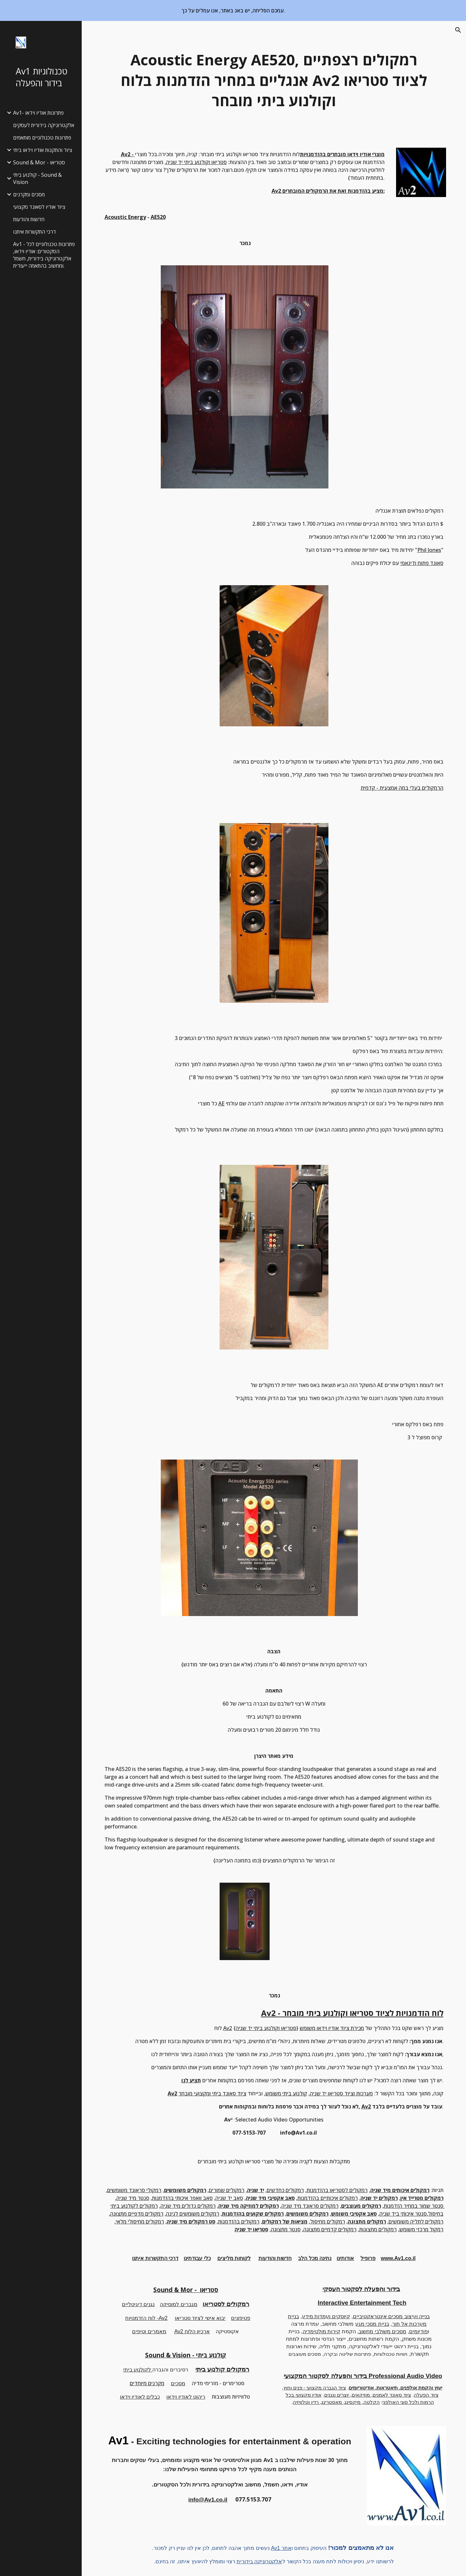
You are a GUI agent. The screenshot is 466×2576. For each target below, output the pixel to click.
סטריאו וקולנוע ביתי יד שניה (196, 162)
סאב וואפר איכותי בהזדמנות (182, 2198)
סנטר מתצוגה (286, 2229)
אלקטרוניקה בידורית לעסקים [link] (43, 125)
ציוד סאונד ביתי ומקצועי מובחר (212, 2093)
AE (221, 1103)
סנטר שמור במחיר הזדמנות (413, 2205)
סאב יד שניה (229, 2198)
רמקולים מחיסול (327, 2221)
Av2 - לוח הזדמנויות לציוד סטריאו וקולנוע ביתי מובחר (352, 2012)
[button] (458, 30)
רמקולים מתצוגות (378, 2229)
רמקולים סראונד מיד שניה (310, 2205)
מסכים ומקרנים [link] (29, 194)
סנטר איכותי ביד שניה (403, 2213)
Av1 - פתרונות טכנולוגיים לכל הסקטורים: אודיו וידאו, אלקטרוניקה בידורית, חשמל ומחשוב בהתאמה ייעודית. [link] (44, 254)
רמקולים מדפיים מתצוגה (136, 2213)
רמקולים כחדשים (285, 2190)
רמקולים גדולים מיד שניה (188, 2205)
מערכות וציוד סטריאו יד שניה (341, 2093)
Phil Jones (429, 549)
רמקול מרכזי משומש (421, 2229)
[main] (274, 80)
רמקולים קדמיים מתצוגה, (329, 2229)
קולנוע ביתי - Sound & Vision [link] (37, 178)
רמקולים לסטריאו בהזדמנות (337, 2190)
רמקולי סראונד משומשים (134, 2190)
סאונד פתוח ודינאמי (421, 563)
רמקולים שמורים (226, 2190)
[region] (233, 10)
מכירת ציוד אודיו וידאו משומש (332, 2028)
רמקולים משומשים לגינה (192, 2213)
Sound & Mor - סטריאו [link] (39, 162)
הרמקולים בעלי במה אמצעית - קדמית (402, 787)
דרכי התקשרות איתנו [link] (34, 231)
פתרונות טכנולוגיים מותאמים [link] (42, 137)
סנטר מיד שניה (132, 2198)
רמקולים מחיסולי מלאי (140, 2221)
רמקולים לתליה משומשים (416, 2221)
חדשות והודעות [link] (28, 219)
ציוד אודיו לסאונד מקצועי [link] (39, 206)
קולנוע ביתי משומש (286, 2093)
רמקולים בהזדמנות (238, 2221)
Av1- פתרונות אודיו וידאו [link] (38, 112)
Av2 (227, 2028)
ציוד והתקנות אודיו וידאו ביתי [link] (42, 150)
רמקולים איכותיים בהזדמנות (327, 2198)
